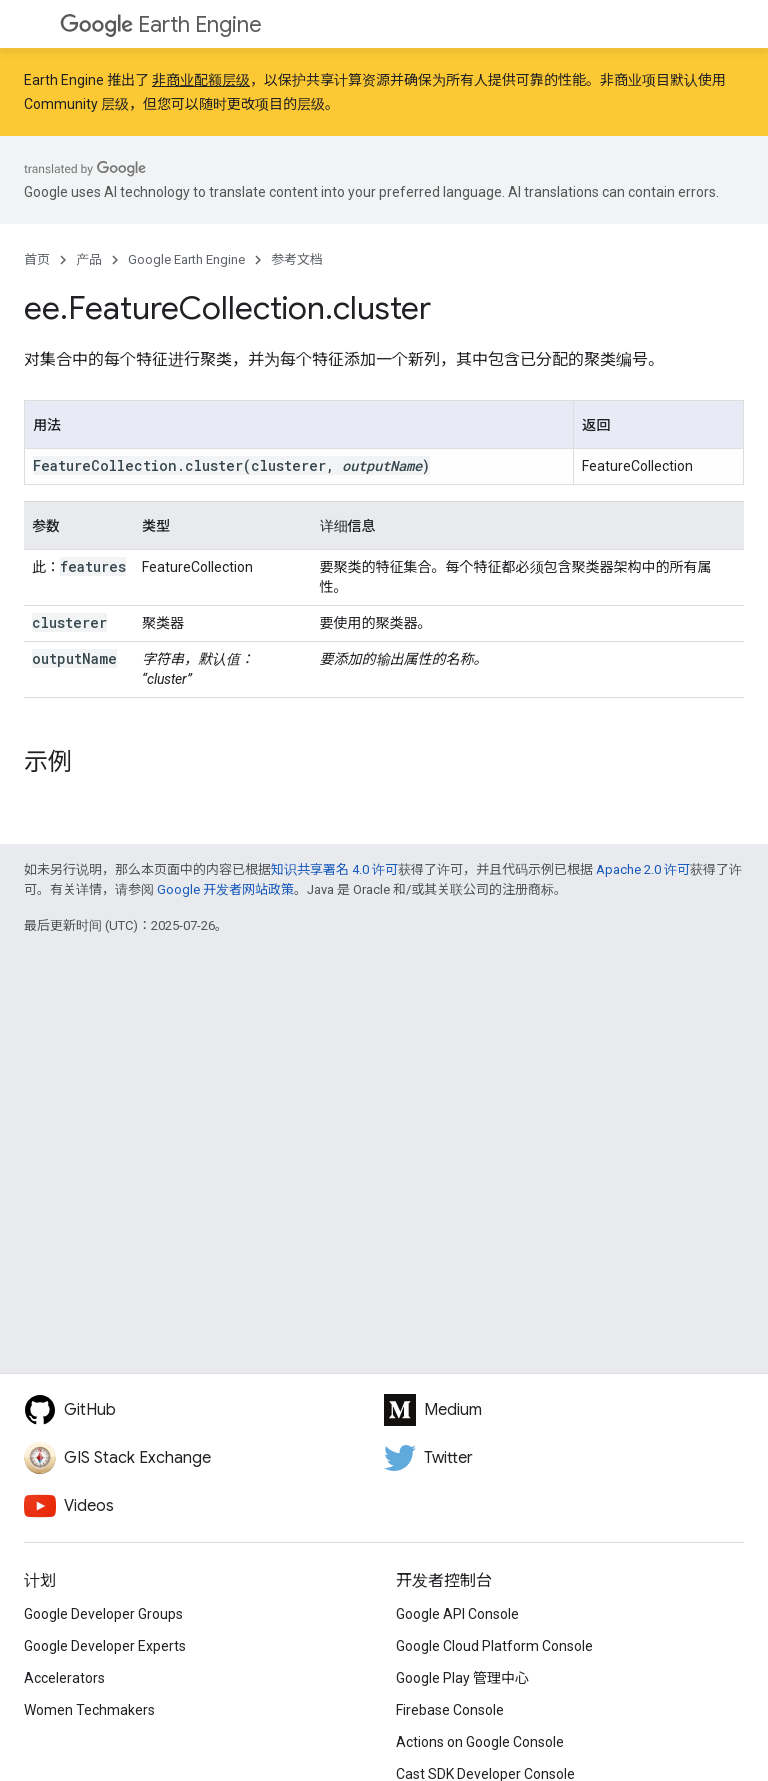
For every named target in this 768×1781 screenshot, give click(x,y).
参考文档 (297, 259)
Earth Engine (161, 24)
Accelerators (64, 1678)
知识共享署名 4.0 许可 (334, 869)
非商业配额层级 (201, 80)
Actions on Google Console (480, 1742)
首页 (37, 259)
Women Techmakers (89, 1710)
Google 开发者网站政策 (225, 889)
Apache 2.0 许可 (643, 869)
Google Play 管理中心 (462, 1678)
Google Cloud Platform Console (494, 1646)
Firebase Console (450, 1710)
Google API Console (457, 1614)
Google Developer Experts (105, 1646)
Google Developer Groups (103, 1614)
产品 (89, 259)
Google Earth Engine (186, 259)
